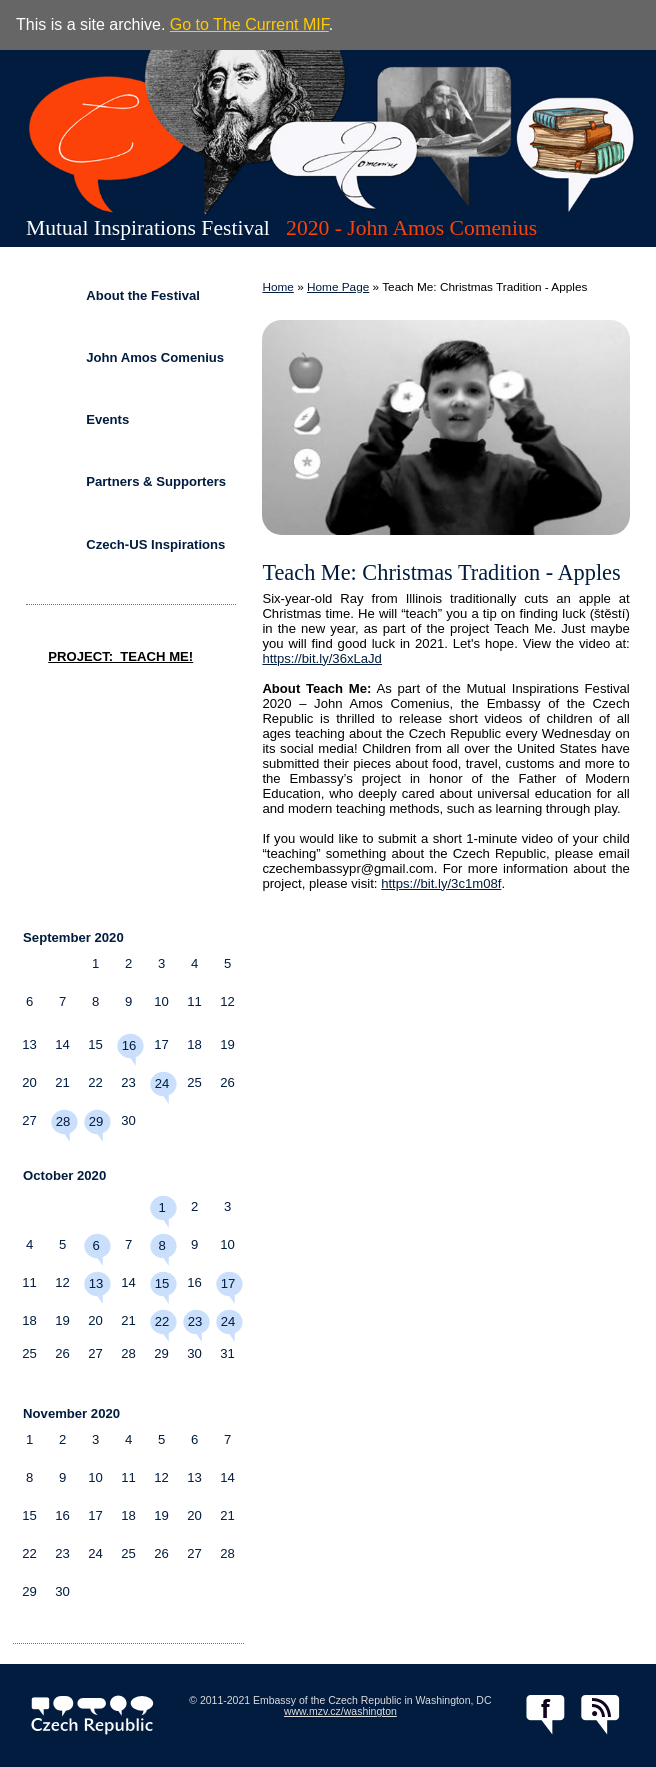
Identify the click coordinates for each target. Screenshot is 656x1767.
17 (228, 1283)
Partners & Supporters (156, 481)
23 (195, 1321)
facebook (545, 1715)
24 (162, 1083)
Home (277, 287)
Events (107, 419)
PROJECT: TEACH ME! (120, 656)
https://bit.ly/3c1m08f (441, 883)
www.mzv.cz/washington (340, 1711)
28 (63, 1121)
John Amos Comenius (155, 357)
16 (129, 1045)
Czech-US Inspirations (155, 544)
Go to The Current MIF (249, 24)
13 (96, 1283)
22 (162, 1321)
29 (96, 1121)
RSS (600, 1715)
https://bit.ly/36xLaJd (322, 658)
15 (162, 1283)
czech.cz (92, 1715)
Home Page (338, 287)
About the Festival (143, 295)
